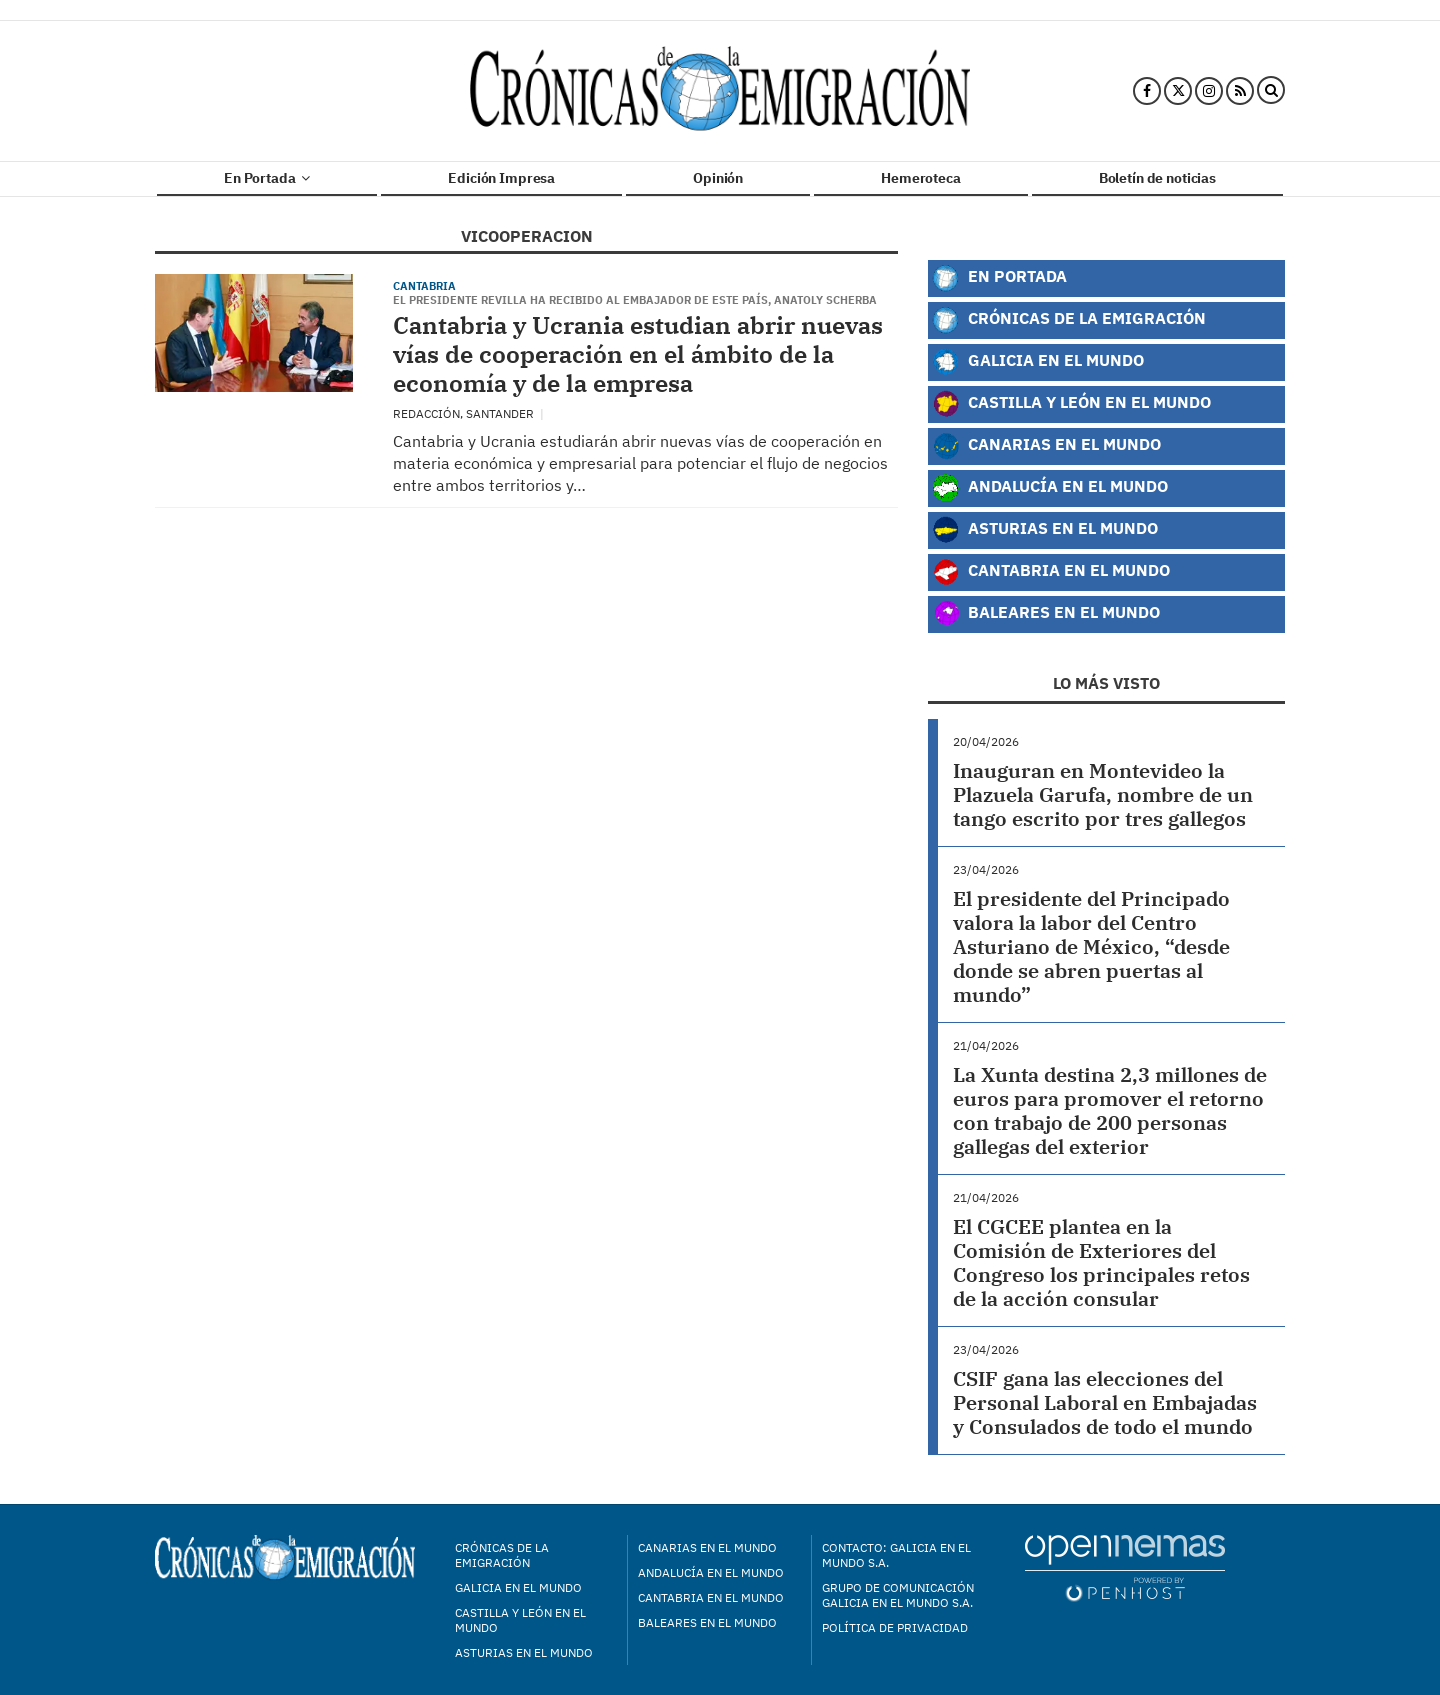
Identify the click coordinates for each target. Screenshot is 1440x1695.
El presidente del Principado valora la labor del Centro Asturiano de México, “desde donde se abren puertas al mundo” (1091, 946)
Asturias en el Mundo (1045, 530)
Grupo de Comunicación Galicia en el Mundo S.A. (898, 1595)
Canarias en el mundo (707, 1547)
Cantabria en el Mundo (1051, 572)
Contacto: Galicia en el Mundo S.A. (896, 1555)
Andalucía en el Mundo (1050, 488)
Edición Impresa (501, 178)
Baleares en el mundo (707, 1622)
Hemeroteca (921, 178)
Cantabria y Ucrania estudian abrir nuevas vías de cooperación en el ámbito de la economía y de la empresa (638, 354)
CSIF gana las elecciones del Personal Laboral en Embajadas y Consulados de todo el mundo (1105, 1402)
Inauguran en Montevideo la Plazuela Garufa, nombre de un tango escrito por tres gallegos (1103, 794)
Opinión (718, 178)
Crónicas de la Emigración (1069, 320)
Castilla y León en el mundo (520, 1620)
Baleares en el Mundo (1046, 614)
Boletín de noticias (1157, 178)
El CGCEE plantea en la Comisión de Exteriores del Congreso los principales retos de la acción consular (1101, 1262)
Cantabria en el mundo (711, 1597)
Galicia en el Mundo (1038, 362)
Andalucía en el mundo (711, 1572)
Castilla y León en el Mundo (1071, 404)
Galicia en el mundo (518, 1587)
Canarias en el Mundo (1046, 446)
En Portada (267, 178)
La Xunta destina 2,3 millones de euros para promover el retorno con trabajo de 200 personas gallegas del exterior (1110, 1110)
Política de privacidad (895, 1627)
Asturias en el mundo (524, 1652)
